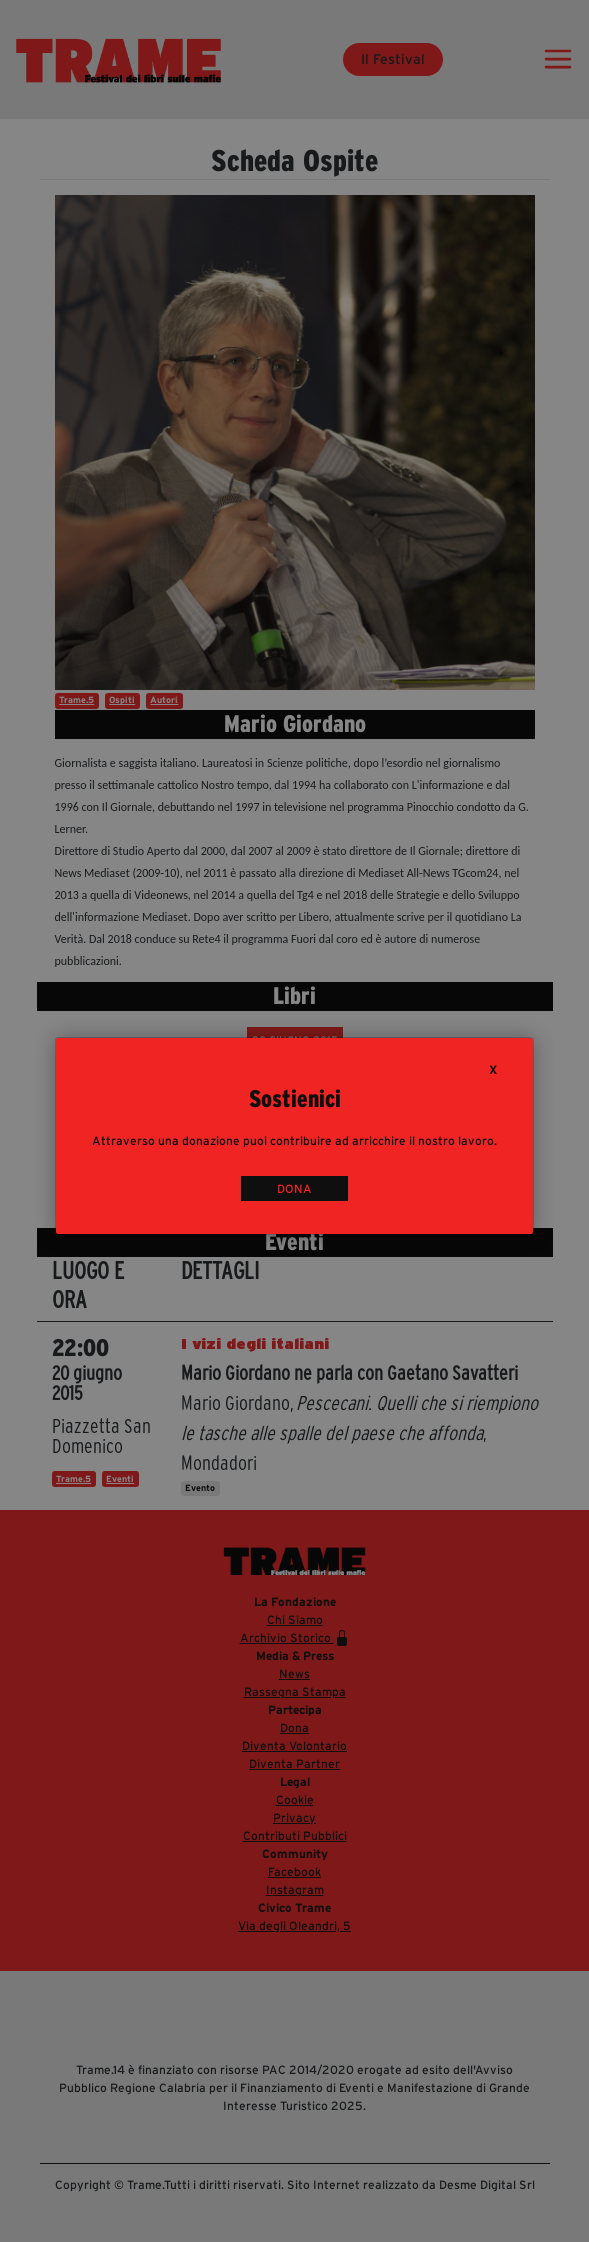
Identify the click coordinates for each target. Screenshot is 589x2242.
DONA (294, 1188)
